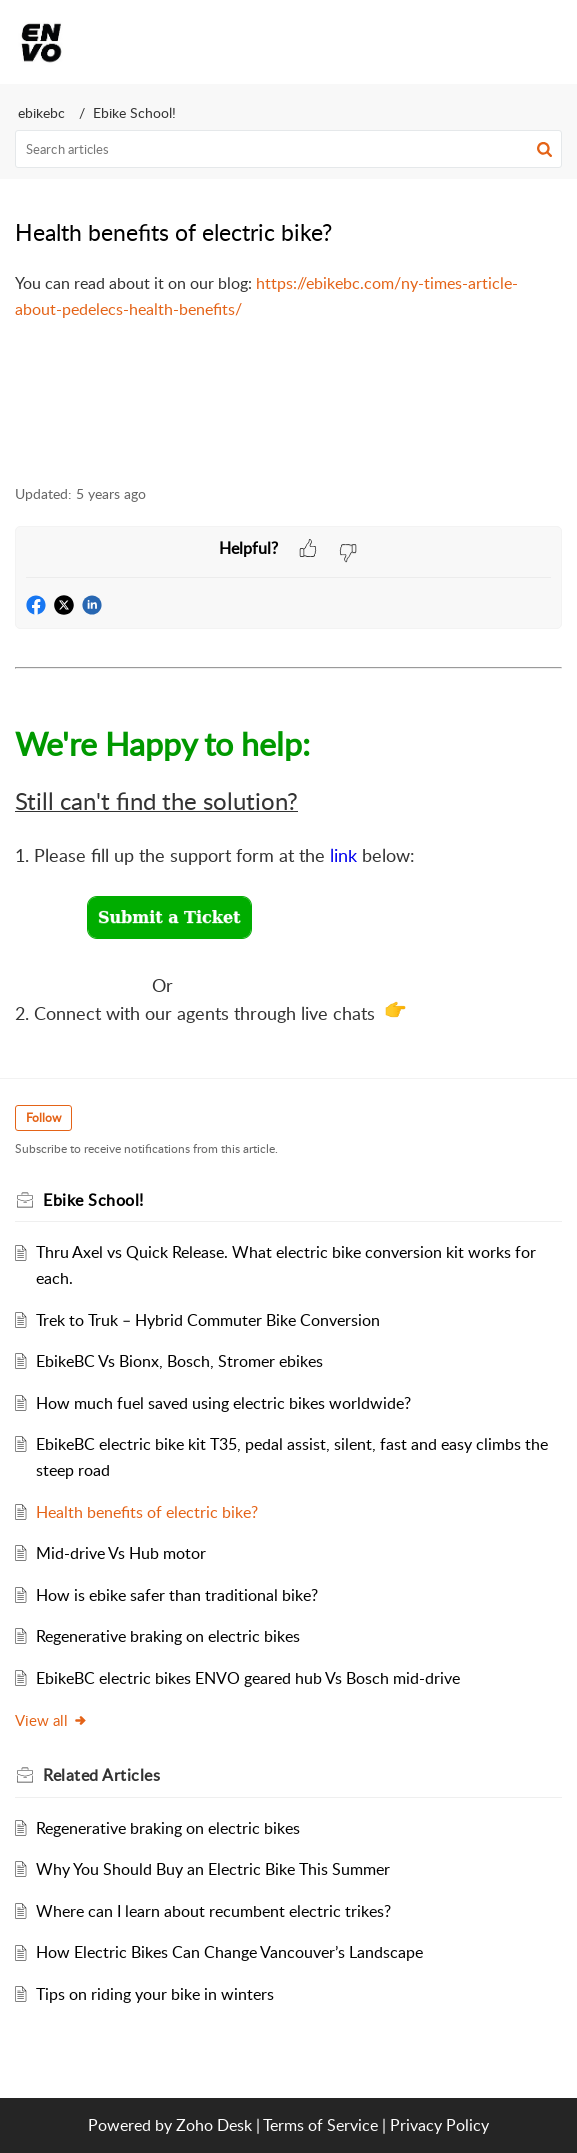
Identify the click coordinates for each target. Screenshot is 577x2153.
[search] (288, 149)
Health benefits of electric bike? (147, 1512)
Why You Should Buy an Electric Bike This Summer (213, 1869)
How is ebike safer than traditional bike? (177, 1595)
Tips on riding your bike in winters (155, 1994)
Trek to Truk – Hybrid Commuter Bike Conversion (208, 1320)
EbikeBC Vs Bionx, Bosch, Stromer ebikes (179, 1361)
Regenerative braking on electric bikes (168, 1636)
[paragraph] (288, 296)
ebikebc (41, 112)
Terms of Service (320, 2125)
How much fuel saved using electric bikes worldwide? (223, 1403)
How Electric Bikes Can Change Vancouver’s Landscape (229, 1952)
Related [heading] (101, 1775)
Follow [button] (43, 1117)
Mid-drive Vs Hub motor (121, 1553)
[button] (494, 42)
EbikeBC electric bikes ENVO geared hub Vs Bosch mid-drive (248, 1678)
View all (51, 1720)
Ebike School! (134, 112)
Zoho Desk (214, 2125)
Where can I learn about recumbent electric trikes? (213, 1911)
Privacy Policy (439, 2125)
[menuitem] (494, 42)
